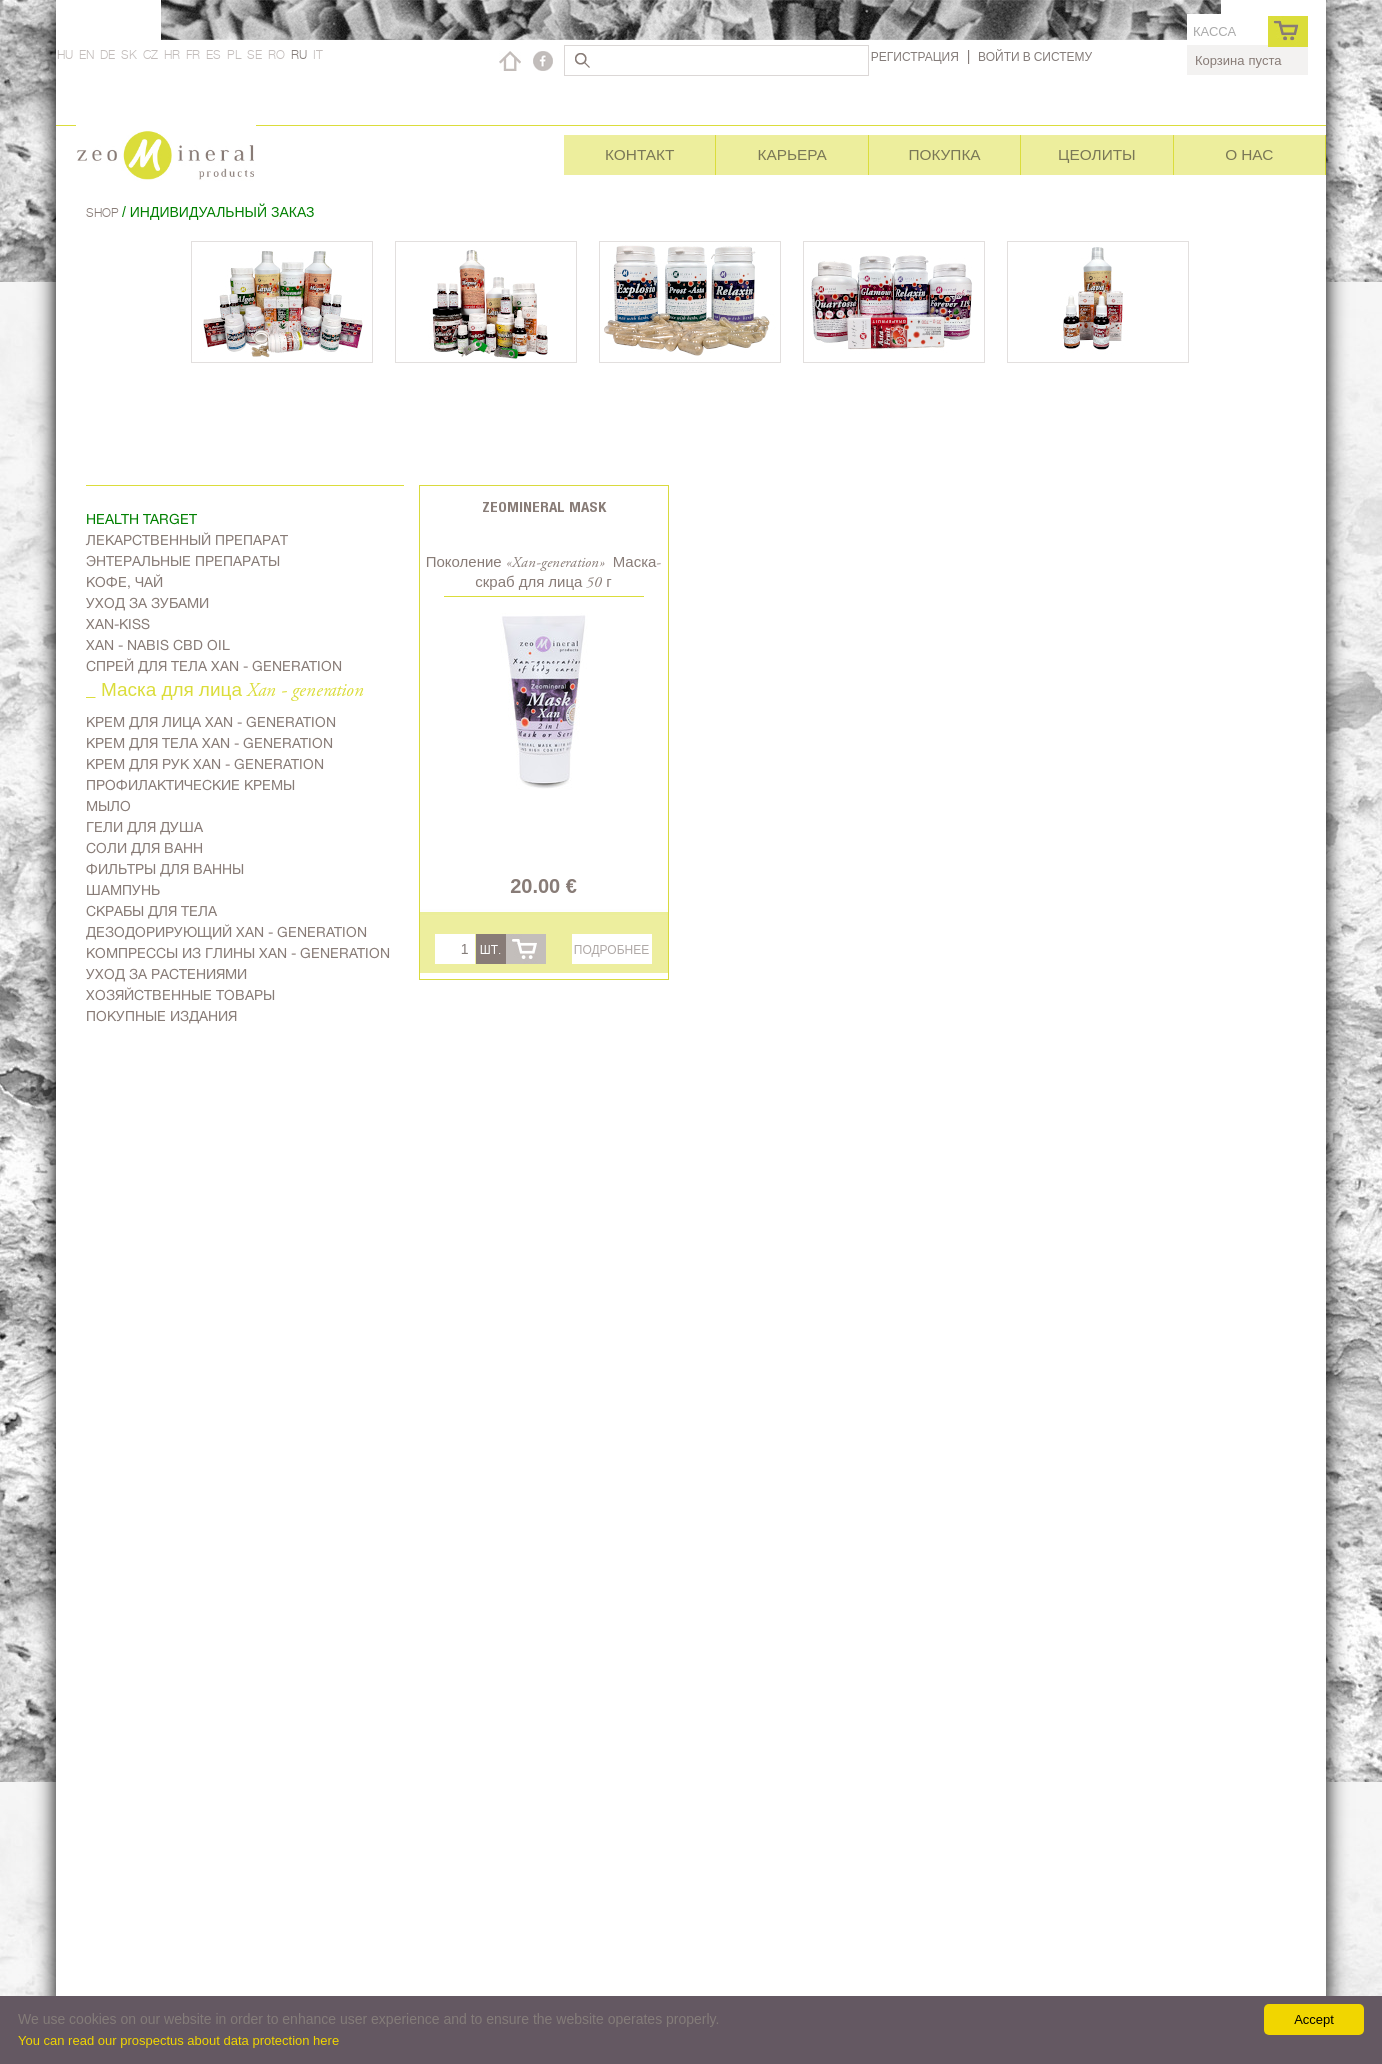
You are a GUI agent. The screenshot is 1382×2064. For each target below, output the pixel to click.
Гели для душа (144, 827)
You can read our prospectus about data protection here (178, 2040)
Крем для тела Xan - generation (209, 743)
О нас (1249, 154)
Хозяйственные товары (180, 995)
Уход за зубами (147, 603)
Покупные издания (161, 1016)
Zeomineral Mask (544, 506)
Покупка (944, 154)
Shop (104, 212)
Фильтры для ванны (165, 869)
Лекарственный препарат (187, 540)
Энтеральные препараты (183, 561)
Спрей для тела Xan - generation (214, 666)
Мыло (108, 806)
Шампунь (123, 890)
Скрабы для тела (151, 911)
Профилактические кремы (190, 785)
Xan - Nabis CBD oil (158, 645)
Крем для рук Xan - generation (205, 764)
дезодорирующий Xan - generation (226, 932)
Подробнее (611, 949)
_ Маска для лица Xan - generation (225, 691)
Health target (141, 519)
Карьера (791, 154)
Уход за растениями (166, 974)
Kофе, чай (124, 582)
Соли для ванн (144, 848)
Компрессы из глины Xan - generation (238, 953)
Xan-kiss (118, 624)
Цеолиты (1097, 154)
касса (1214, 31)
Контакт (639, 154)
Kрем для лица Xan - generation (211, 722)
